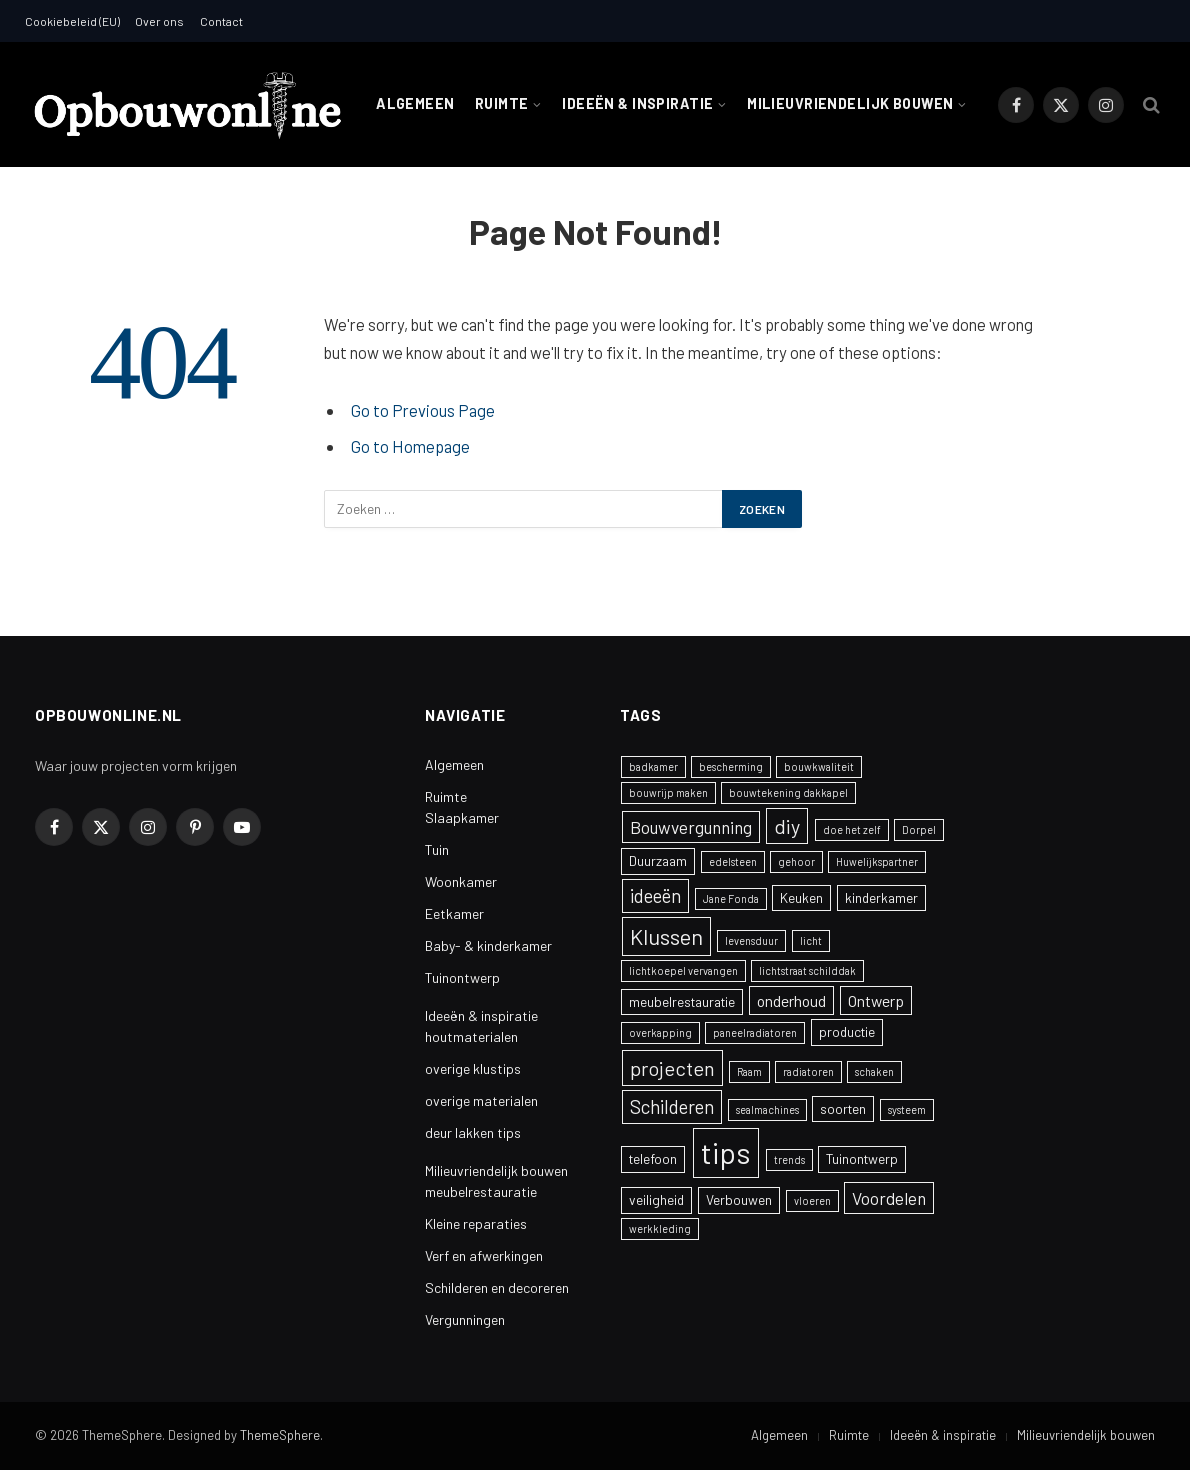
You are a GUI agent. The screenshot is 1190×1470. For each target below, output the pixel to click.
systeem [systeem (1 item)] (907, 1109)
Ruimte (502, 103)
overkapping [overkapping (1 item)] (660, 1032)
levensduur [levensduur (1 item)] (751, 940)
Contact (221, 21)
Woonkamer (461, 881)
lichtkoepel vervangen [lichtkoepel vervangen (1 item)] (683, 970)
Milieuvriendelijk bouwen (850, 103)
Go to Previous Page (423, 410)
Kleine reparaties (476, 1223)
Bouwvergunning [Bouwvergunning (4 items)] (691, 827)
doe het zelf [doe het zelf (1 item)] (852, 829)
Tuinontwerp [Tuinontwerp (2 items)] (862, 1158)
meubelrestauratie (481, 1191)
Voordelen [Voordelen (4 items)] (889, 1198)
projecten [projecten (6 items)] (672, 1068)
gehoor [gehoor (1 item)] (796, 861)
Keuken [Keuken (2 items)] (801, 897)
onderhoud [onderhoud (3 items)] (791, 1000)
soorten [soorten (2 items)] (843, 1108)
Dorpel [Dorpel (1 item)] (919, 829)
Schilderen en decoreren (497, 1287)
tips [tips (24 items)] (726, 1152)
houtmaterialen (471, 1036)
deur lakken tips (473, 1132)
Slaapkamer (462, 817)
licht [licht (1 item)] (811, 940)
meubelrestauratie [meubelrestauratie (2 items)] (682, 1001)
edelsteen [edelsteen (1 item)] (733, 861)
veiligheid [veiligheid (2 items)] (656, 1199)
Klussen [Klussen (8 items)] (666, 936)
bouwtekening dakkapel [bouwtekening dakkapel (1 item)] (788, 792)
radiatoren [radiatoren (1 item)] (808, 1071)
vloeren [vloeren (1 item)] (812, 1200)
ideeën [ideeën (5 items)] (655, 895)
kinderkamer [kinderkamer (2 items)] (881, 897)
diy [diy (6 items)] (787, 826)
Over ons (159, 21)
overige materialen (481, 1100)
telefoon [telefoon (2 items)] (653, 1158)
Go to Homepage (410, 446)
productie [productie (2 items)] (847, 1031)
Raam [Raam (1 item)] (749, 1071)
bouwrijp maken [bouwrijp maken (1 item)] (668, 792)
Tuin (437, 849)
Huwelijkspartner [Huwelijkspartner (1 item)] (877, 861)
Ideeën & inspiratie (637, 103)
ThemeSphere (280, 1435)
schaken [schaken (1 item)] (874, 1071)
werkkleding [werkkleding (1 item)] (660, 1228)
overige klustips (473, 1068)
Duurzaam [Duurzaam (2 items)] (658, 860)
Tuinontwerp (462, 977)
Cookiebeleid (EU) (72, 21)
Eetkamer (454, 913)
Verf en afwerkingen (484, 1255)
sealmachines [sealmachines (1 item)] (767, 1109)
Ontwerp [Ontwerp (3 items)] (876, 1000)
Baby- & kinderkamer (488, 945)
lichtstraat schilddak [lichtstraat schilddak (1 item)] (807, 970)
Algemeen (415, 103)
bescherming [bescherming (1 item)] (731, 766)
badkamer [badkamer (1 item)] (653, 766)
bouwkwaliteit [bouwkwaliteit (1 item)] (819, 766)
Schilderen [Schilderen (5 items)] (672, 1106)
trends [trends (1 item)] (789, 1159)
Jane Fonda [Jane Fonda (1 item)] (731, 898)
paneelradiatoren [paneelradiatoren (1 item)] (755, 1032)
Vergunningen (465, 1319)
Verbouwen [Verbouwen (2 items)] (739, 1199)
